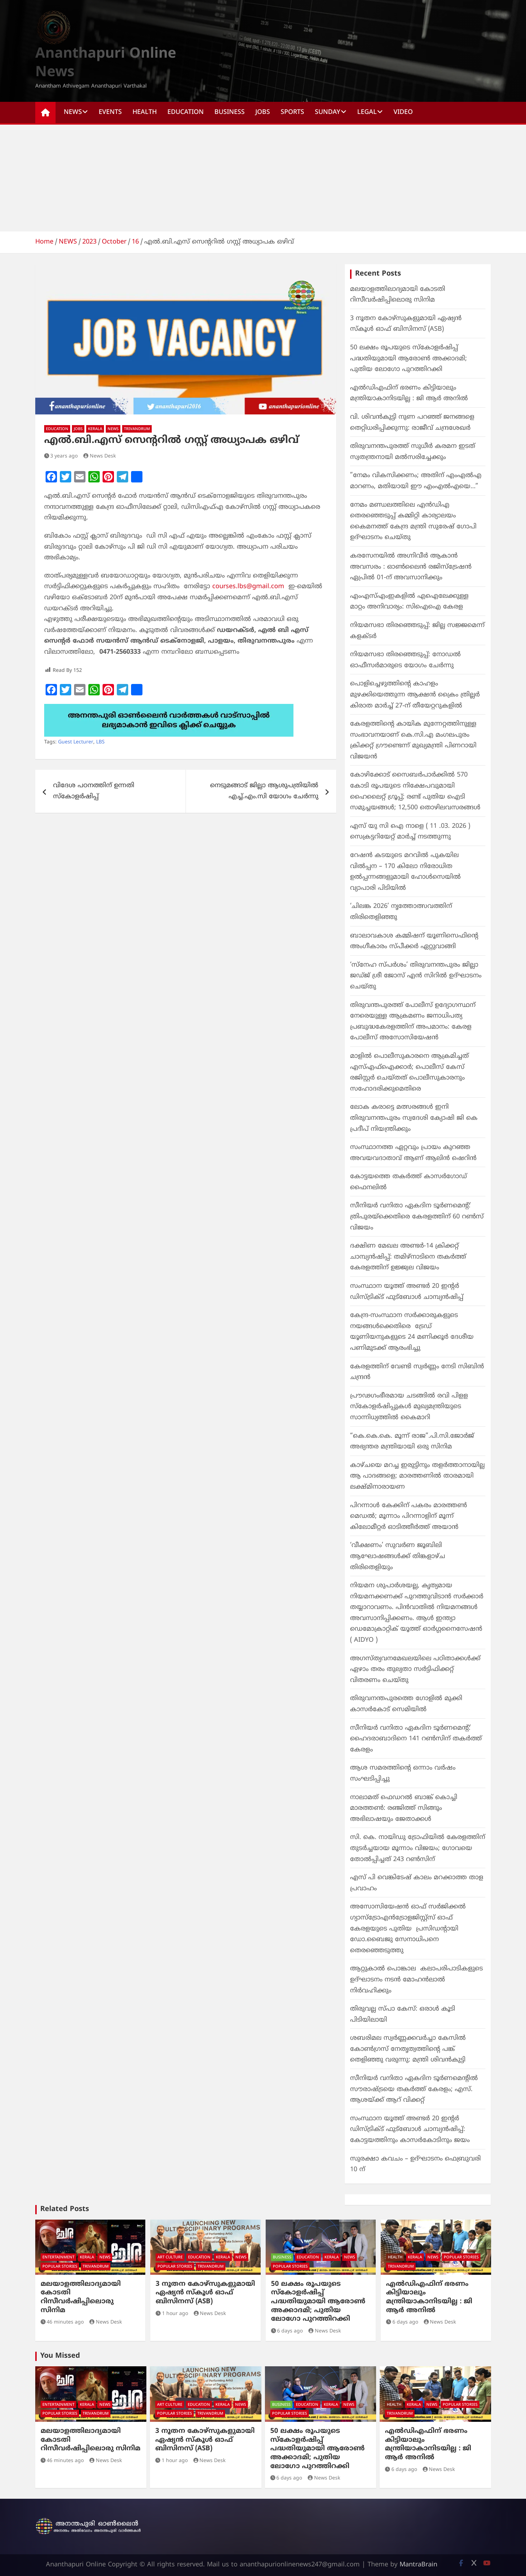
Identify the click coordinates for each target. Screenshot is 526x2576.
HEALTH (144, 112)
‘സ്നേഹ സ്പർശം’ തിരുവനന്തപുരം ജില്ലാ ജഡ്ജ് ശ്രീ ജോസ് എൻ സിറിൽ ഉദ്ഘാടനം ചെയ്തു (415, 976)
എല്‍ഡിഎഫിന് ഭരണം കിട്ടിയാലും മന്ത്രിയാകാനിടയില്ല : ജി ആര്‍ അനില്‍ (429, 2297)
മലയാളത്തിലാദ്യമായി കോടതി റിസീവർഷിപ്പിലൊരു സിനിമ (81, 2297)
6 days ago (287, 2331)
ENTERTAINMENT (58, 2257)
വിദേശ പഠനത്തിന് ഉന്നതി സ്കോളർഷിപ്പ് (93, 791)
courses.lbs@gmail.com (248, 586)
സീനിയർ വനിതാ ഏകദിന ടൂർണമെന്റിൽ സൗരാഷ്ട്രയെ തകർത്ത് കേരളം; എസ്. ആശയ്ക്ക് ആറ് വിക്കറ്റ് (414, 2089)
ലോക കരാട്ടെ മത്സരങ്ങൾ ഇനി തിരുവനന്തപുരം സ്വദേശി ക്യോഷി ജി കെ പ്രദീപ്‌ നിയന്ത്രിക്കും (414, 1118)
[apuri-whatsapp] (168, 709)
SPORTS (292, 112)
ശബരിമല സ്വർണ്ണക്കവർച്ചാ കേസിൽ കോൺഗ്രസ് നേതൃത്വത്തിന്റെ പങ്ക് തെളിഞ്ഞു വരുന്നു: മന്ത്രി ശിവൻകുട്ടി (408, 2049)
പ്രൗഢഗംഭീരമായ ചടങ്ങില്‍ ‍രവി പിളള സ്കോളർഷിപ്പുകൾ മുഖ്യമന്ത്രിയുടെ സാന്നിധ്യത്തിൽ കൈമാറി (409, 1407)
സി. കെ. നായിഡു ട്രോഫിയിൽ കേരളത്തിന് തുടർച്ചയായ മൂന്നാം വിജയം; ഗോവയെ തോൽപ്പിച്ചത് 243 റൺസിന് (417, 1848)
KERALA (95, 429)
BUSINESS (229, 112)
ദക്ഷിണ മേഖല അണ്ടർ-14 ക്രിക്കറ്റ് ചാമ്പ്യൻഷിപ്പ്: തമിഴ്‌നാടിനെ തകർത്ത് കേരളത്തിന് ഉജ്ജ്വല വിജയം (408, 1257)
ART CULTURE (170, 2257)
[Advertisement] (263, 178)
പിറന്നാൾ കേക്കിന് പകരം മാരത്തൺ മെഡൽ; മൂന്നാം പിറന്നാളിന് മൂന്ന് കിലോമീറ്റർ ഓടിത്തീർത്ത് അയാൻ (408, 1516)
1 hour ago (172, 2314)
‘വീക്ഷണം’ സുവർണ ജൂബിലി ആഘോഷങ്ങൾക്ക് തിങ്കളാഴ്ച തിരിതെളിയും (397, 1556)
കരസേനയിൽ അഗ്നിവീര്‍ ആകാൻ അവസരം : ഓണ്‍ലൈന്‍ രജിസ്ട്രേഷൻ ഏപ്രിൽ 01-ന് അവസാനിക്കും (411, 567)
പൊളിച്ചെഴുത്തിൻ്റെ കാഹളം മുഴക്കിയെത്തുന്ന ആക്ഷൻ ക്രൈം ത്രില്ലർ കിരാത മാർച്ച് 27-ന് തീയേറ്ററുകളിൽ (415, 695)
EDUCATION (185, 112)
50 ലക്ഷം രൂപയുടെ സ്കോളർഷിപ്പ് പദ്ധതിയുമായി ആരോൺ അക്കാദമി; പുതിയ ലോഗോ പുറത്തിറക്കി (408, 358)
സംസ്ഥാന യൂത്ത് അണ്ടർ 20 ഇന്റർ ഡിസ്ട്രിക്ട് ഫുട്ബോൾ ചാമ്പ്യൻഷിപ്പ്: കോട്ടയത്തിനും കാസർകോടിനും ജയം (410, 2129)
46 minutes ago (62, 2322)
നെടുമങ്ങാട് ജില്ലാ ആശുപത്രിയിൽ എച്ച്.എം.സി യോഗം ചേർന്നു (264, 791)
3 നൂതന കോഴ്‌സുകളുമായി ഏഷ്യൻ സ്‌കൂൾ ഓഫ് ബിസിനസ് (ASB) (205, 2293)
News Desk (99, 456)
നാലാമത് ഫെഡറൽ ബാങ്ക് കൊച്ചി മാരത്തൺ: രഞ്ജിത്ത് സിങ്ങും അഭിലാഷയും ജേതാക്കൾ (403, 1808)
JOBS (262, 112)
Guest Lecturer (75, 742)
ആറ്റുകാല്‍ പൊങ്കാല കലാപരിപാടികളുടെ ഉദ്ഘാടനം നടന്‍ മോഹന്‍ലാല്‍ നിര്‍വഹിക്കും (416, 1980)
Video (403, 112)
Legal (367, 112)
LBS (100, 742)
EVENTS (110, 112)
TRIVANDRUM (137, 429)
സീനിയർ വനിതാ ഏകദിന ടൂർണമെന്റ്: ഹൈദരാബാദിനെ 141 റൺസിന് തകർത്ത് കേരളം (416, 1739)
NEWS (73, 112)
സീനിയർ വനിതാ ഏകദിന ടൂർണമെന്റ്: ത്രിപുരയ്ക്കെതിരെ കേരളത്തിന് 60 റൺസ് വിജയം (417, 1217)
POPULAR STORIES (59, 2266)
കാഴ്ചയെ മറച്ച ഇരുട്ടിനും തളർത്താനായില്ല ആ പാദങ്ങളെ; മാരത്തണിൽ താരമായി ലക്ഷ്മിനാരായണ (417, 1476)
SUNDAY (327, 112)
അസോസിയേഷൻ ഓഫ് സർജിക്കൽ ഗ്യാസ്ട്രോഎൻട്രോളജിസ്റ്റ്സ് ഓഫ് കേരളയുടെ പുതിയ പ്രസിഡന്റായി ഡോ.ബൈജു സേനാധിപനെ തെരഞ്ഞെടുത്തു (408, 1928)
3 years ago (61, 456)
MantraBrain (418, 2565)
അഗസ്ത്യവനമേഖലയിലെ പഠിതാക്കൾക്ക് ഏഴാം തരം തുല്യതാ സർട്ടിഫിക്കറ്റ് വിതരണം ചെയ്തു (415, 1669)
